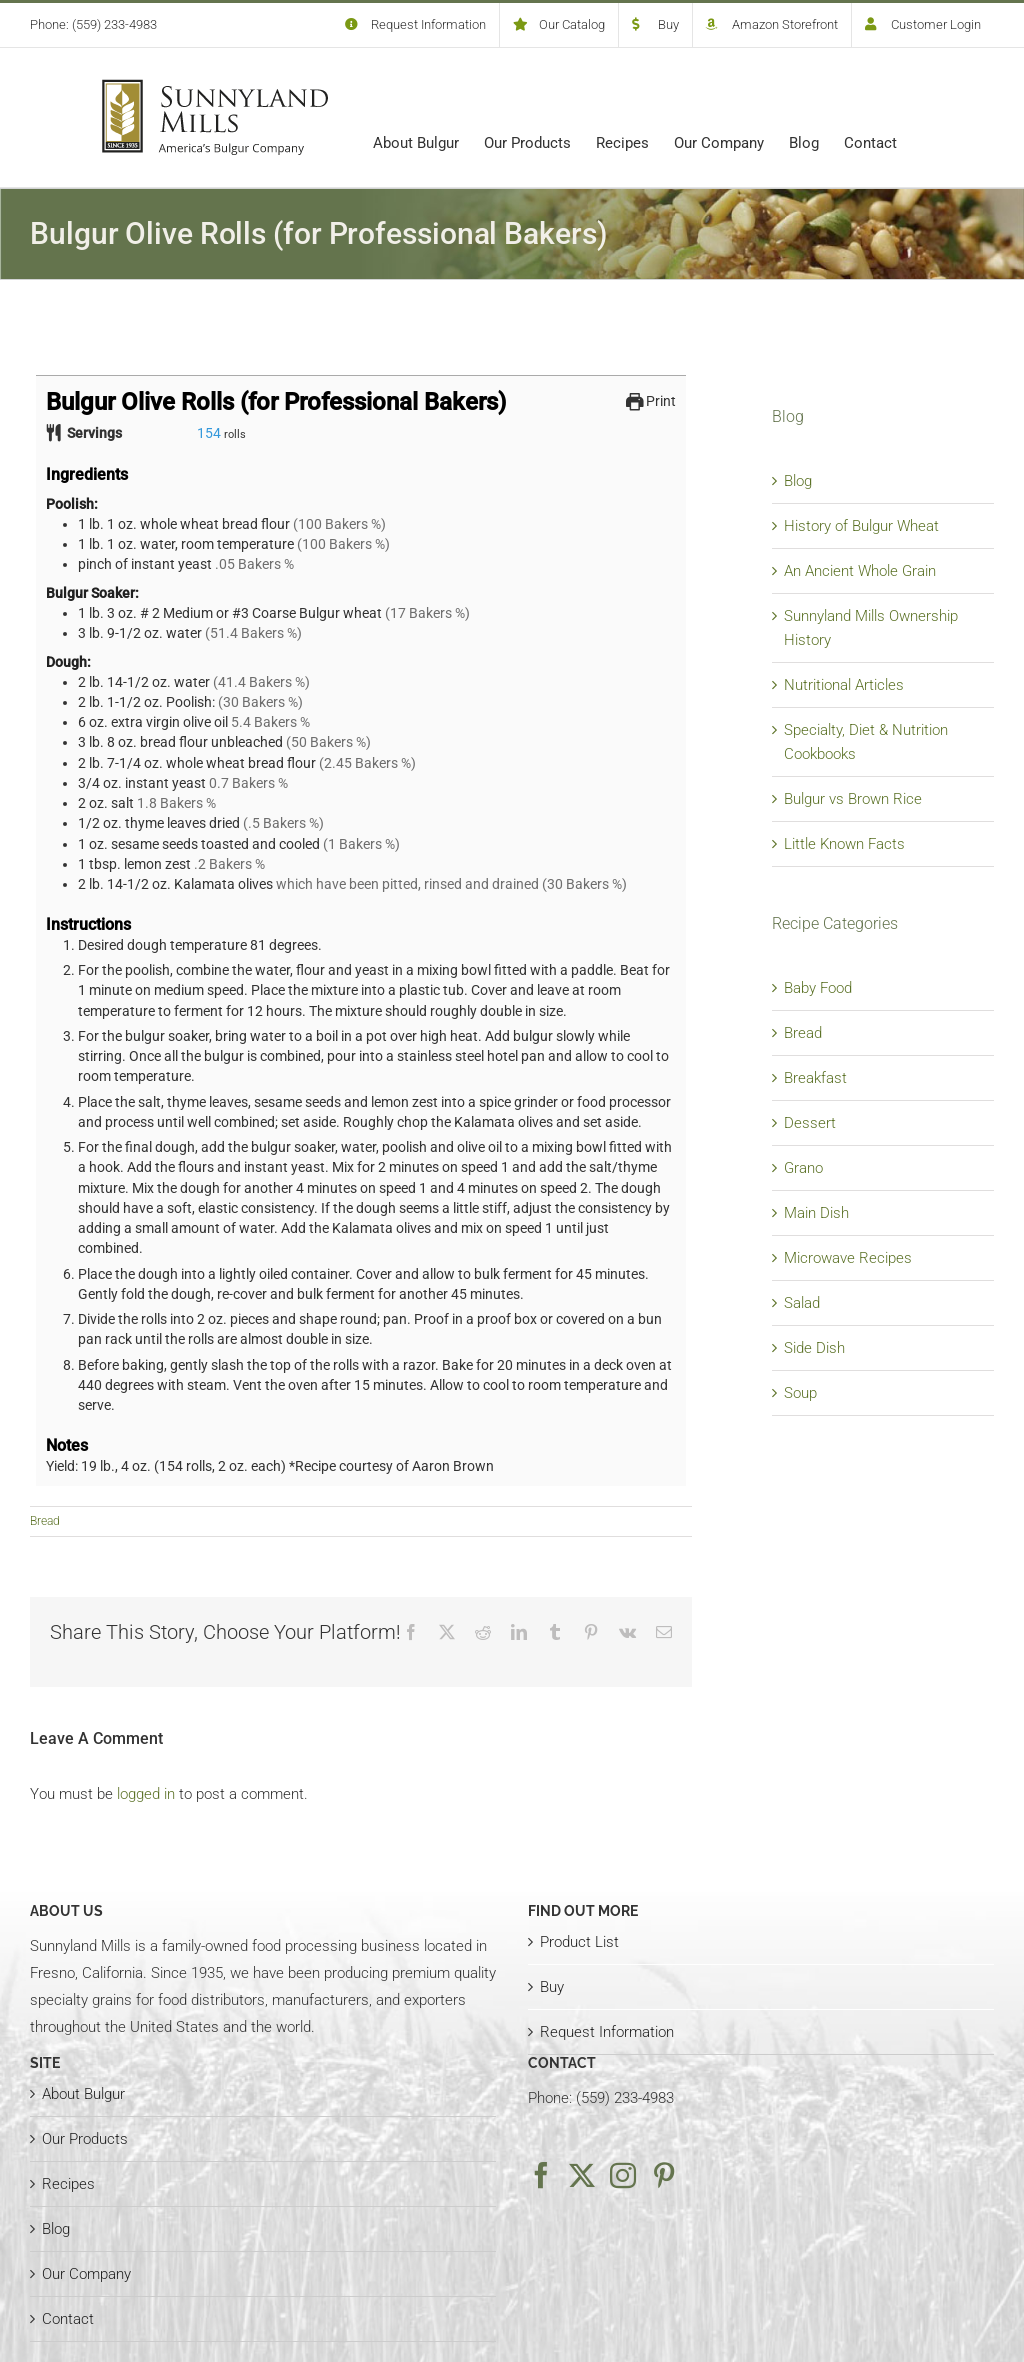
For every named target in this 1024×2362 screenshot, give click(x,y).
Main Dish (816, 1213)
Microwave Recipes (848, 1258)
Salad (802, 1303)
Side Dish (814, 1348)
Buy (552, 1987)
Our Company (86, 2274)
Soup (800, 1393)
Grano (803, 1168)
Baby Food (818, 988)
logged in (146, 1794)
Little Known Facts (844, 844)
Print (651, 401)
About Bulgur (83, 2094)
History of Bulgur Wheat (861, 526)
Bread (45, 1521)
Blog (798, 481)
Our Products (85, 2139)
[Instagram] (623, 2175)
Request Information (607, 2032)
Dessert (810, 1123)
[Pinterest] (664, 2175)
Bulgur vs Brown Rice (853, 799)
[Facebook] (541, 2175)
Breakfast (815, 1078)
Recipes (68, 2184)
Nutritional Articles (844, 685)
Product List (579, 1942)
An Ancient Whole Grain (860, 571)
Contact (68, 2319)
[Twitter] (582, 2175)
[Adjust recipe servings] (209, 433)
